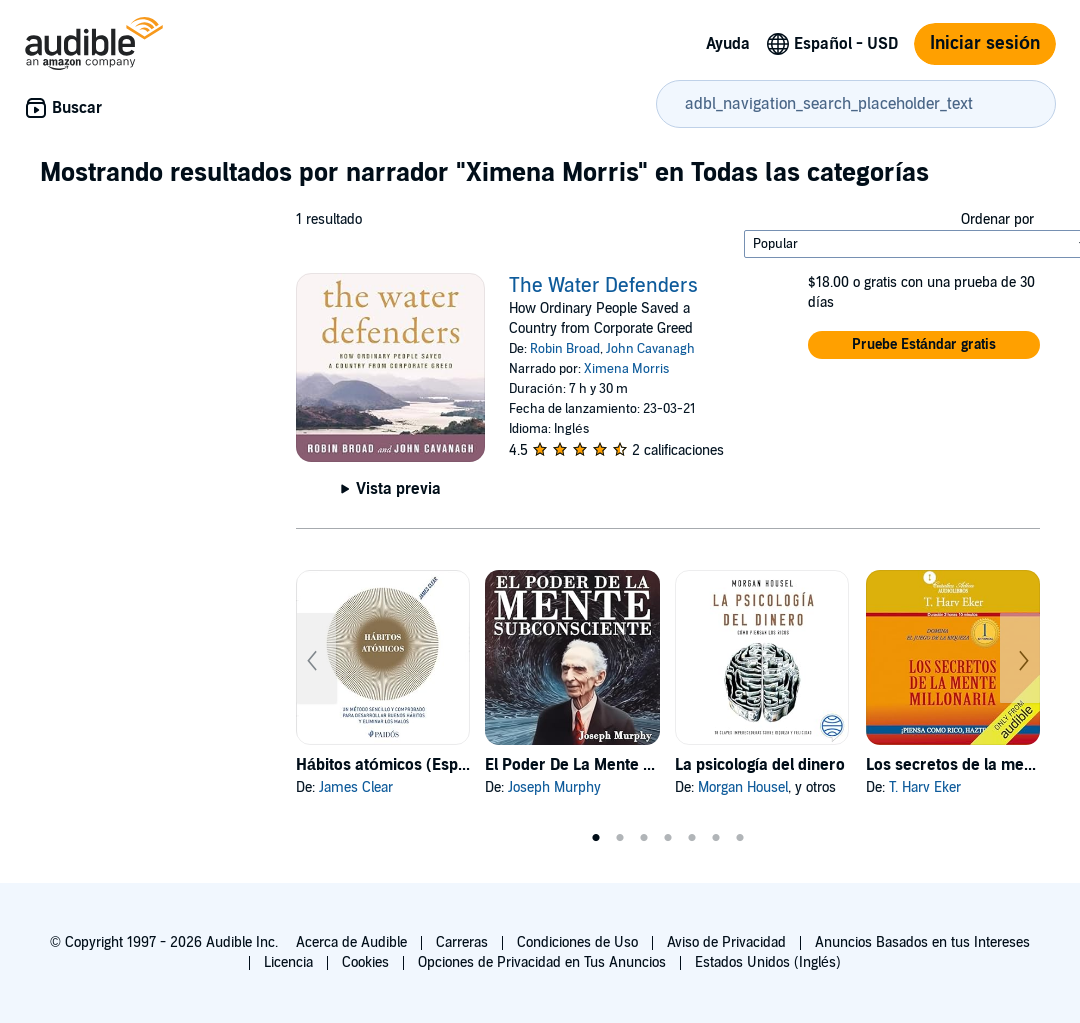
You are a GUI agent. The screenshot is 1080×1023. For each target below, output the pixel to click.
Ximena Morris (626, 369)
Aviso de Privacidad (726, 942)
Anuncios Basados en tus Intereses (922, 942)
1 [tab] (596, 838)
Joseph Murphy (554, 787)
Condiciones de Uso (577, 942)
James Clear (356, 787)
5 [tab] (692, 838)
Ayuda (728, 44)
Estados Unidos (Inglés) (768, 962)
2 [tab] (620, 838)
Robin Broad (565, 349)
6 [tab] (716, 838)
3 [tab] (644, 838)
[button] (924, 345)
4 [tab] (668, 838)
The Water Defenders (603, 286)
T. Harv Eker (925, 787)
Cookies (365, 962)
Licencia (288, 962)
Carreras (462, 942)
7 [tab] (740, 838)
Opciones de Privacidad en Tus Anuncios (542, 962)
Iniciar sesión (985, 43)
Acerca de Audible (351, 942)
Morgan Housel (743, 787)
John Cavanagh (650, 349)
